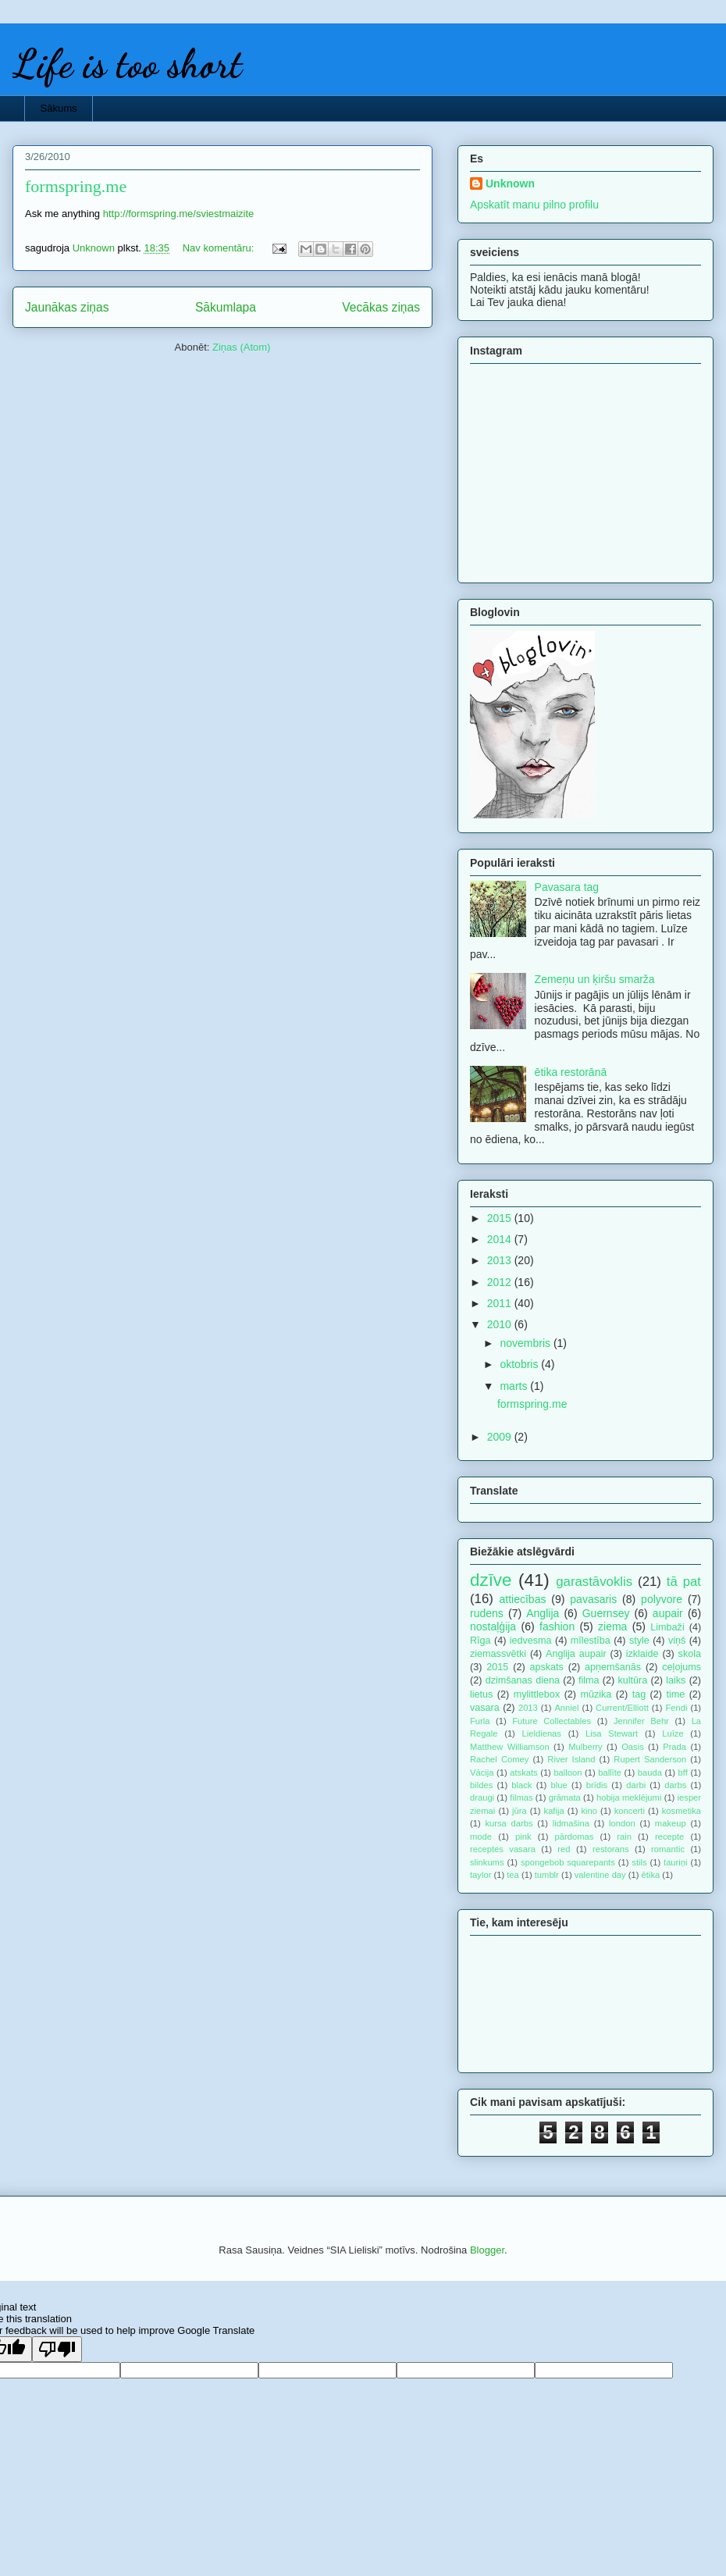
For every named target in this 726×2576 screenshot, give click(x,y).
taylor (480, 1874)
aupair (668, 1613)
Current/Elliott (622, 1707)
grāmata (565, 1797)
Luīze (672, 1733)
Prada (674, 1746)
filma (589, 1680)
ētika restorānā (571, 1072)
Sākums (59, 108)
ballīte (609, 1772)
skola (689, 1653)
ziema (612, 1626)
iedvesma (531, 1640)
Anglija (542, 1613)
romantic (668, 1849)
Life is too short (127, 64)
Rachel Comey (499, 1759)
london (622, 1823)
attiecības (523, 1599)
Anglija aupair (576, 1653)
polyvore (661, 1599)
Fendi (676, 1707)
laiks (675, 1680)
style (639, 1640)
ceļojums (681, 1667)
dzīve (491, 1580)
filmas (521, 1797)
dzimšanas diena (523, 1680)
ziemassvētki (498, 1653)
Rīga (480, 1640)
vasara (485, 1707)
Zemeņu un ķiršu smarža (595, 979)
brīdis (596, 1785)
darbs (675, 1785)
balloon (567, 1772)
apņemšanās (613, 1667)
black (521, 1785)
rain (624, 1836)
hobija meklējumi (628, 1797)
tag (639, 1694)
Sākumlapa (225, 307)
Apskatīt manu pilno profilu (534, 204)
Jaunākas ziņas (67, 307)
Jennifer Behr (641, 1721)
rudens (487, 1613)
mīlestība (590, 1640)
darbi (636, 1785)
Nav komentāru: (220, 248)
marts (515, 1386)
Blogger (487, 2250)
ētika (651, 1874)
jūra (519, 1810)
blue (559, 1785)
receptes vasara (503, 1849)
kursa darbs (508, 1823)
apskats (546, 1667)
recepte (669, 1836)
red (563, 1849)
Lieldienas (541, 1733)
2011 (500, 1303)
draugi (482, 1797)
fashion (557, 1626)
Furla (480, 1721)
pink (523, 1836)
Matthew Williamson (510, 1746)
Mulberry (585, 1746)
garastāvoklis (594, 1581)
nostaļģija (493, 1626)
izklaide (642, 1653)
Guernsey (606, 1613)
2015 (500, 1218)
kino (589, 1810)
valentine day (600, 1874)
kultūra (632, 1680)
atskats (523, 1772)
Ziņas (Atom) (241, 347)
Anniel (566, 1707)
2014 (500, 1239)
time (675, 1694)
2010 (500, 1324)
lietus (481, 1694)
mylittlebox (537, 1694)
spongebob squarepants (568, 1862)
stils (639, 1862)
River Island (571, 1759)
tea (513, 1874)
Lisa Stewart (611, 1733)
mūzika (595, 1694)
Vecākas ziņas (381, 307)
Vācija (481, 1772)
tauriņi (675, 1862)
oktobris (520, 1364)
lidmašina (571, 1823)
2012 (500, 1282)
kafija (554, 1810)
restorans (611, 1849)
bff (683, 1772)
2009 (500, 1437)
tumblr (547, 1874)
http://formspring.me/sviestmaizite (178, 213)
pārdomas (574, 1836)
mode (481, 1836)
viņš (676, 1640)
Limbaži (667, 1627)
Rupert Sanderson (650, 1759)
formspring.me (75, 186)
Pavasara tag (567, 887)
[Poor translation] (57, 2349)
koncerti (629, 1810)
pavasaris (593, 1599)
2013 (500, 1260)
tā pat (684, 1581)
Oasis (632, 1746)
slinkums (487, 1862)
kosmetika (681, 1810)
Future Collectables (551, 1721)
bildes (481, 1785)
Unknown (510, 183)
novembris (526, 1343)
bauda (650, 1772)
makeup (670, 1823)
